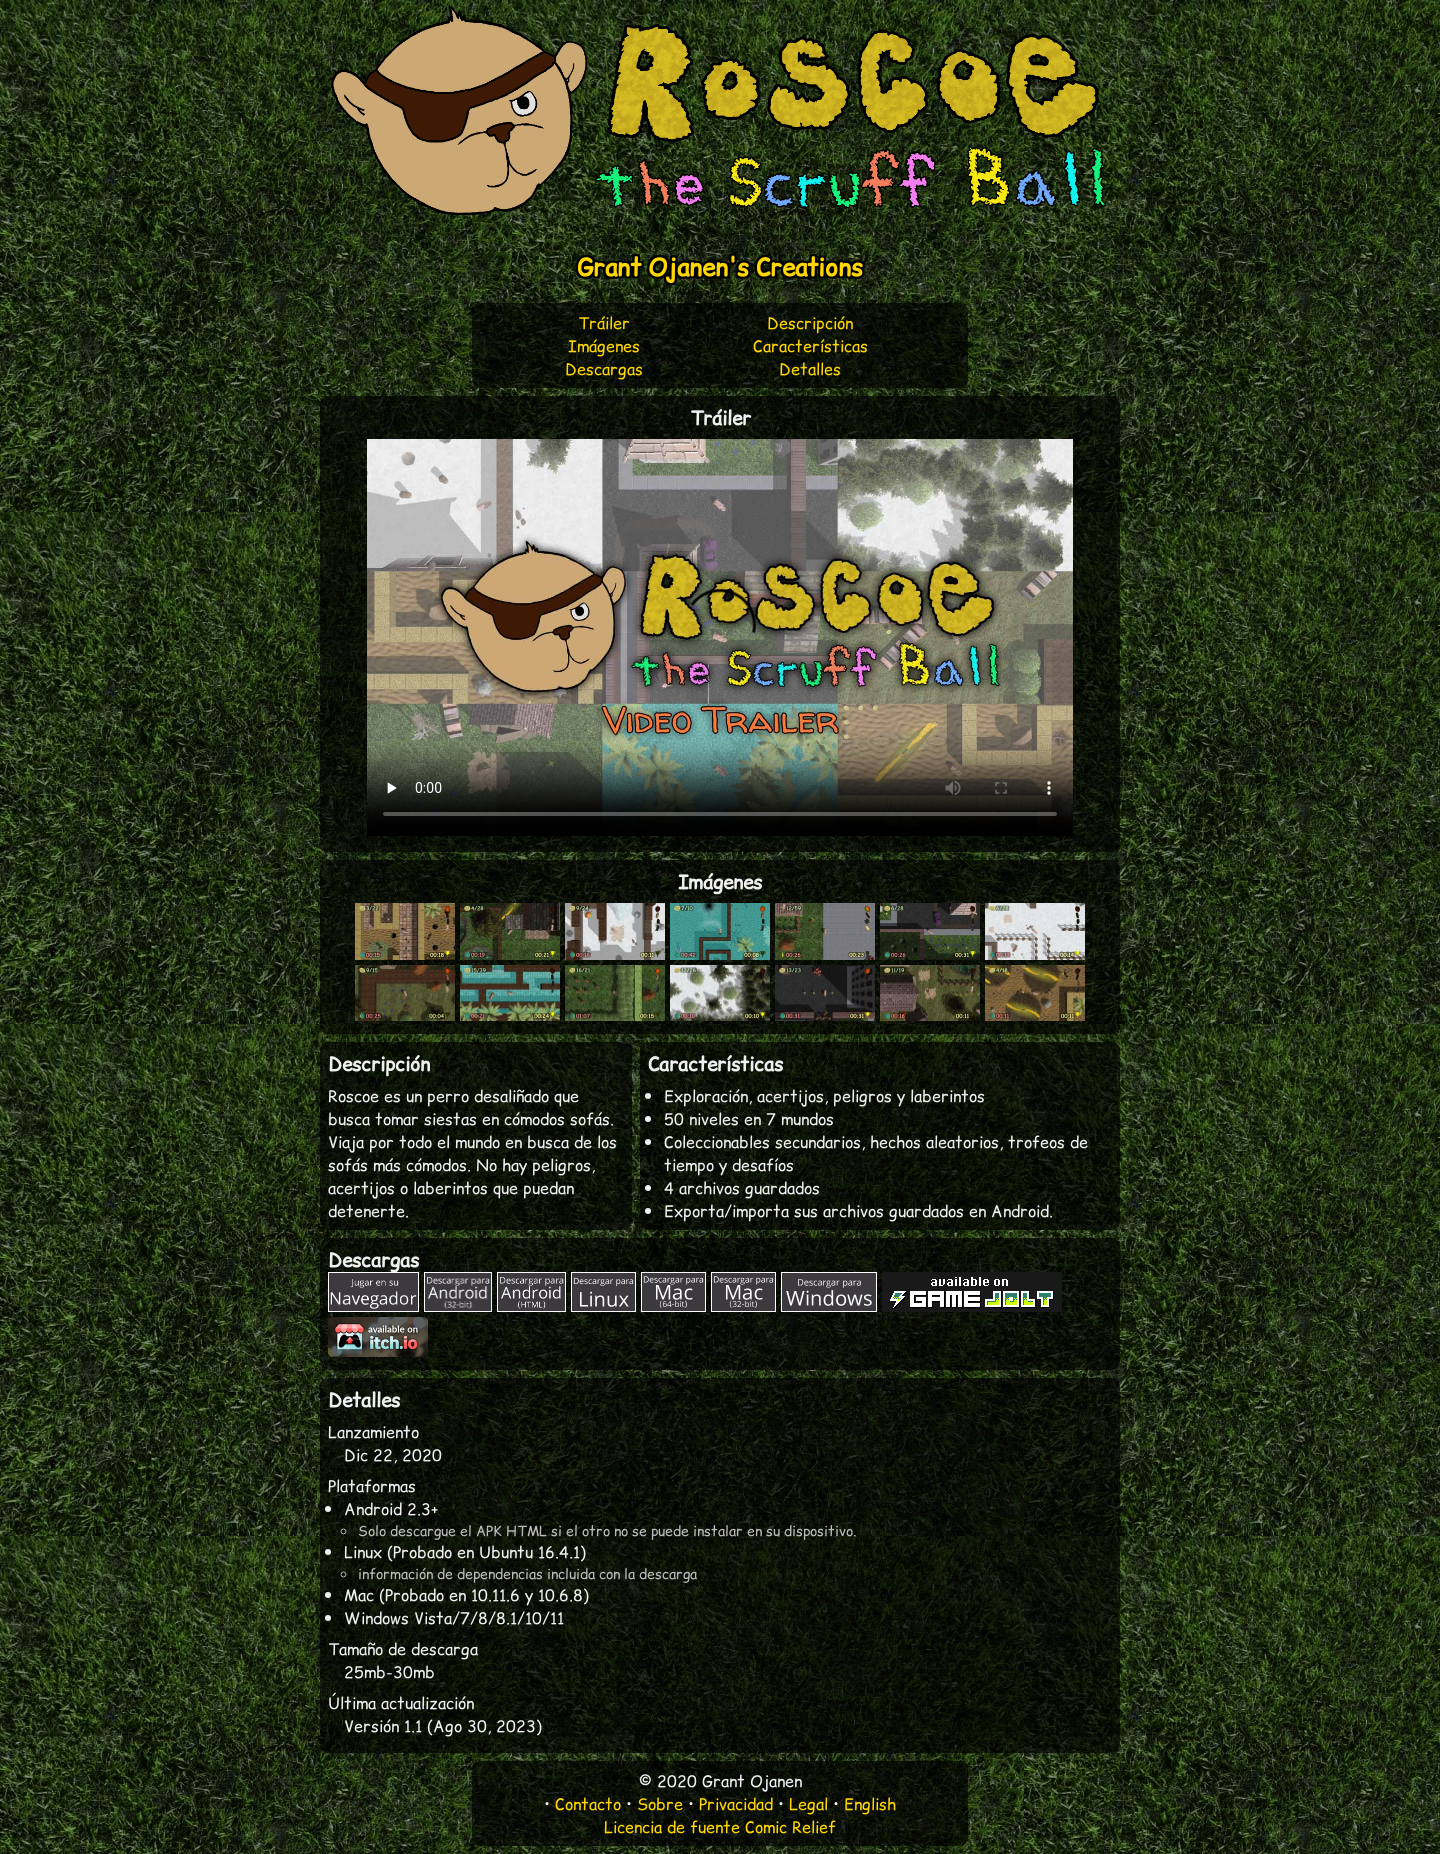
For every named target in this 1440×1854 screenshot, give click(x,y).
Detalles (810, 368)
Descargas (604, 368)
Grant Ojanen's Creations (720, 266)
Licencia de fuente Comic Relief (720, 1826)
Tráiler (604, 322)
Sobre (660, 1803)
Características (810, 345)
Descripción (810, 322)
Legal (808, 1803)
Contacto (588, 1803)
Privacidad (736, 1803)
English (870, 1803)
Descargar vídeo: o (720, 637)
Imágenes (604, 345)
